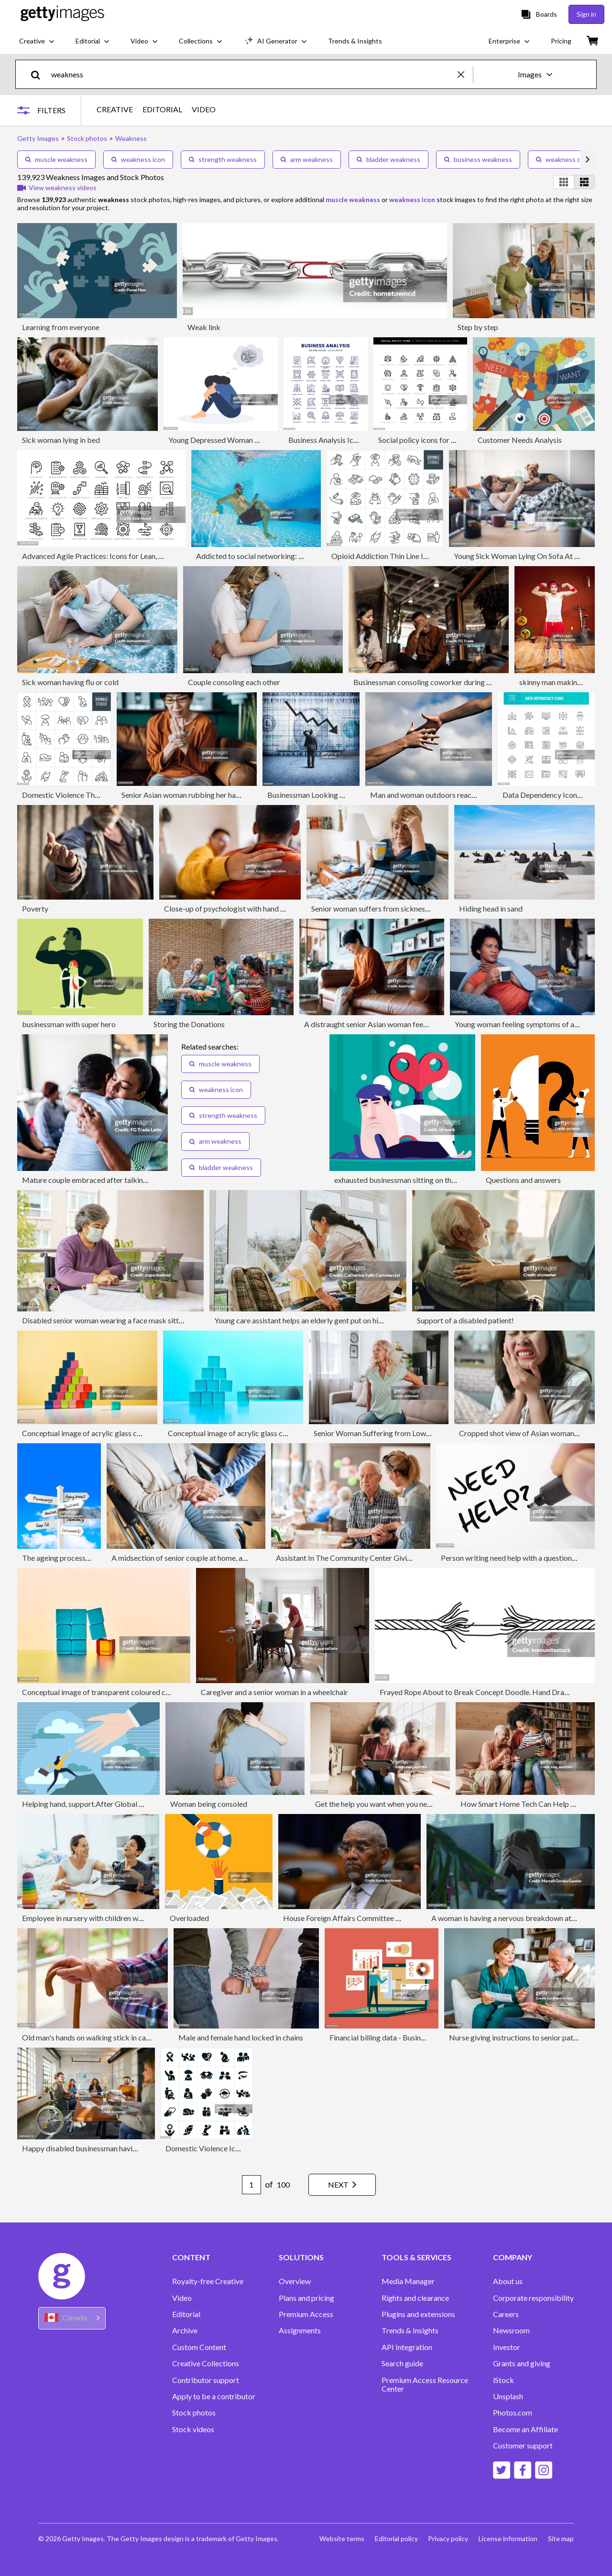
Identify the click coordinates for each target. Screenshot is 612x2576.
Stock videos (193, 2429)
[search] (39, 74)
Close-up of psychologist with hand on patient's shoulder (256, 908)
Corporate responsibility (533, 2298)
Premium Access (306, 2314)
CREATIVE (116, 109)
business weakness (478, 159)
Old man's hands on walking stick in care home (97, 2037)
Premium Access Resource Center (425, 2384)
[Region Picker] (72, 2318)
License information (507, 2538)
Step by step (478, 327)
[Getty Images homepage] (62, 14)
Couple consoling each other (234, 682)
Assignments (300, 2330)
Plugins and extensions (418, 2314)
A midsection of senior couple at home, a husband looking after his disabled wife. (242, 1557)
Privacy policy (446, 2538)
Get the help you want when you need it (378, 1803)
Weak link (203, 327)
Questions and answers (523, 1179)
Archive (184, 2330)
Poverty (35, 908)
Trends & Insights (410, 2330)
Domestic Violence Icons (206, 2148)
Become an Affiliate (525, 2429)
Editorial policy (393, 2538)
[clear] (465, 74)
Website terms (337, 2538)
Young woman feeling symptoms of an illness (527, 1024)
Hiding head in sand (491, 908)
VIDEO (206, 109)
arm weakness (307, 159)
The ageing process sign (61, 1557)
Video (182, 2298)
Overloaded (189, 1917)
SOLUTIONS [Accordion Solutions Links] (301, 2257)
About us (508, 2281)
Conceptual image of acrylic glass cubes (87, 1433)
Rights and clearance (415, 2298)
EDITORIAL (164, 109)
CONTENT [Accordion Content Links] (191, 2257)
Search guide (402, 2363)
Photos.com (512, 2412)
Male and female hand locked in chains (240, 2037)
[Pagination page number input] (246, 2184)
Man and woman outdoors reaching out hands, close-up (459, 794)
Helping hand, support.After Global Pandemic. (97, 1803)
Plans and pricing (306, 2298)
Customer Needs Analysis (520, 439)
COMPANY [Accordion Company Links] (512, 2257)
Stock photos (194, 2412)
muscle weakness (56, 159)
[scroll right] (587, 159)
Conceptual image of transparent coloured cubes (101, 1691)
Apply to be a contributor (213, 2396)
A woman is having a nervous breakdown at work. (511, 1917)
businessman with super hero (69, 1024)
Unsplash (508, 2396)
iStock (503, 2380)
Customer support (523, 2445)
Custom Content (199, 2347)
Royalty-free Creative (207, 2281)
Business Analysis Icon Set (330, 439)
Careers (506, 2314)
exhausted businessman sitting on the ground (407, 1179)
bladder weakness (388, 159)
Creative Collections (205, 2363)
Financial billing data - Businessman (387, 2037)
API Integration (407, 2347)
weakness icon (138, 159)
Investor (506, 2347)
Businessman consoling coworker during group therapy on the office (464, 682)
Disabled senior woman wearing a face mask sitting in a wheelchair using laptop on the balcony (175, 1320)
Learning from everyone (60, 327)
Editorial (186, 2314)
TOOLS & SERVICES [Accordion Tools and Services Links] (416, 2257)
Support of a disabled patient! (465, 1320)
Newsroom (511, 2330)
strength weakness (223, 159)
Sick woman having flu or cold (70, 682)
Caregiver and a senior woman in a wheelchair (274, 1691)
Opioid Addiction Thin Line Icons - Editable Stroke (413, 555)
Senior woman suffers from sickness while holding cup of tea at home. (423, 908)
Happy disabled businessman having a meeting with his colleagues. (130, 2148)
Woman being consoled (208, 1803)
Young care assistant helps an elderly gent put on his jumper (310, 1320)
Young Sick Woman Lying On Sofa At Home (524, 555)
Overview (295, 2281)
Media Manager (408, 2281)
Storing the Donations (189, 1024)
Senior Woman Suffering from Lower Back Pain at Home (405, 1433)
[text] (253, 74)
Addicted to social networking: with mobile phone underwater (297, 555)
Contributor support (205, 2380)
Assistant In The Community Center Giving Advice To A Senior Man (385, 1557)
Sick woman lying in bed (61, 439)
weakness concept (569, 159)
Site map (561, 2538)
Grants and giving (521, 2363)
